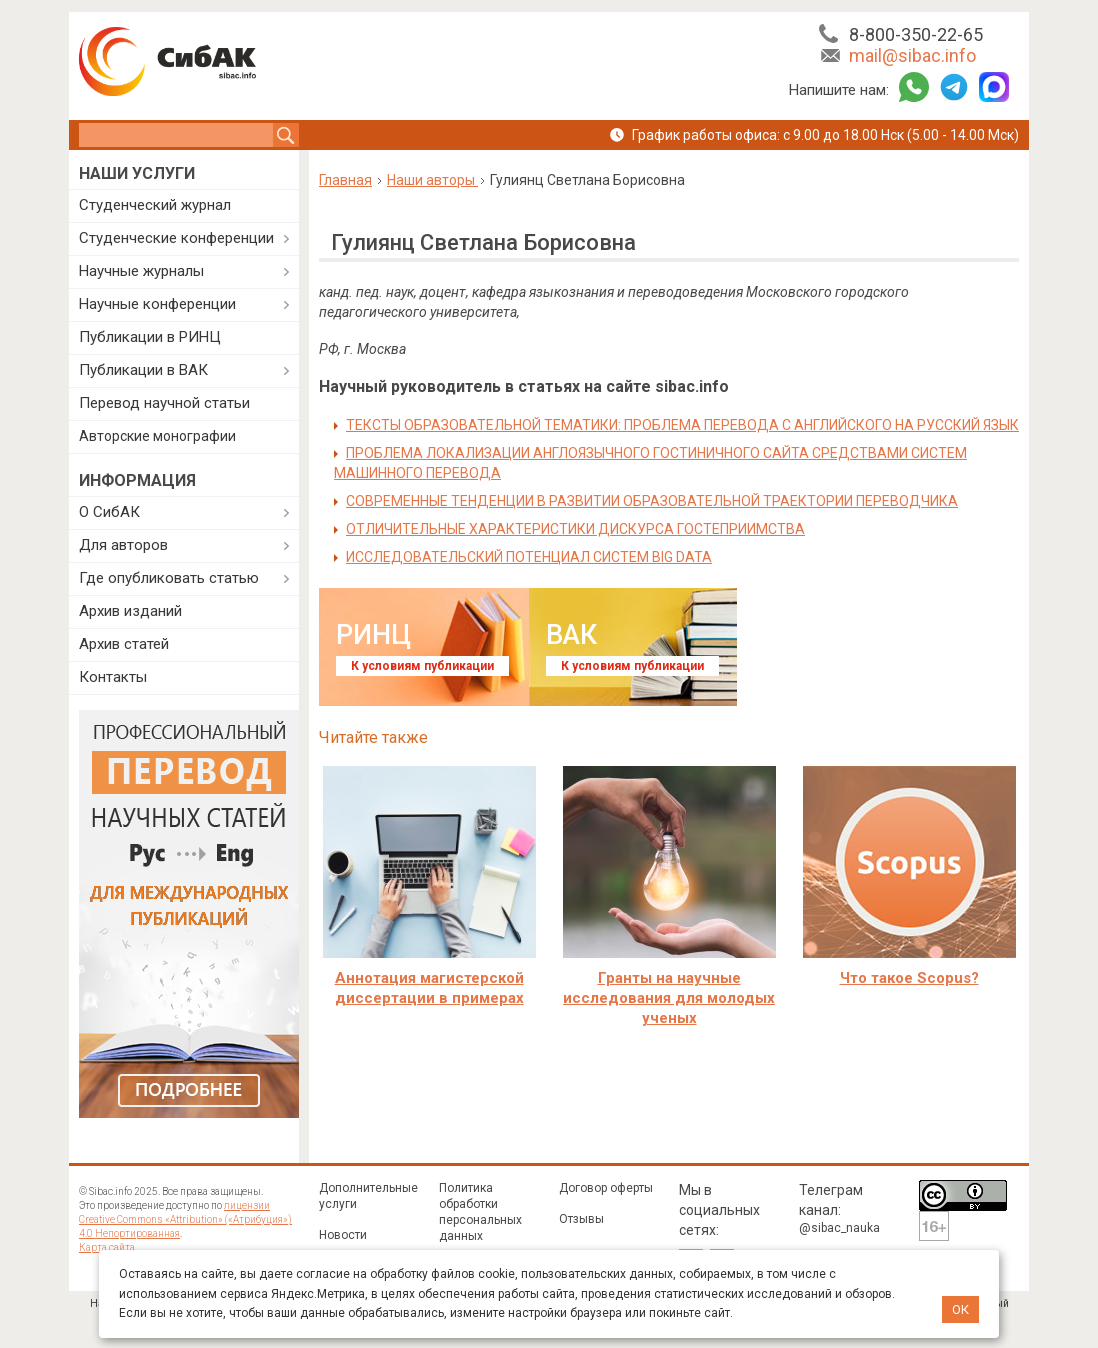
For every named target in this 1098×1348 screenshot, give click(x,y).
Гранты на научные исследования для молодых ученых (669, 998)
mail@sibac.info (912, 55)
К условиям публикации (422, 666)
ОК (960, 1309)
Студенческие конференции (176, 238)
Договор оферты (606, 1188)
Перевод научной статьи (164, 403)
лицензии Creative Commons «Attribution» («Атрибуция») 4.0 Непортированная (185, 1219)
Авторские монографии (157, 436)
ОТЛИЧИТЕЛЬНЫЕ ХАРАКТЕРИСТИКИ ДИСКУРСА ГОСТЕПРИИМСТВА (575, 529)
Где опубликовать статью (169, 578)
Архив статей (124, 644)
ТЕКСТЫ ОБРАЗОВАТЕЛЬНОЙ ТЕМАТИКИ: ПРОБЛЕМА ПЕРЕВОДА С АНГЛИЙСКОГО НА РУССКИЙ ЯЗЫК (682, 425)
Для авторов (123, 545)
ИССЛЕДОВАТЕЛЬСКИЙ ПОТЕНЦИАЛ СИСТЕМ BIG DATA (529, 557)
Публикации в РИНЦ (150, 337)
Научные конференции (157, 304)
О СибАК (109, 512)
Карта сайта (107, 1247)
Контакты (113, 677)
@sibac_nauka (839, 1228)
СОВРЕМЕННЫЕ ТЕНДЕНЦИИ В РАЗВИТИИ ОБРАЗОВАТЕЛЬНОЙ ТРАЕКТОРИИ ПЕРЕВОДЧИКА (652, 501)
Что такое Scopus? (909, 978)
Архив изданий (130, 611)
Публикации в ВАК (143, 370)
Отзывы (581, 1219)
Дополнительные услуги (368, 1196)
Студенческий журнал (155, 205)
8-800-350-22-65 (916, 34)
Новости (343, 1235)
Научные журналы (141, 271)
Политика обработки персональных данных (480, 1212)
